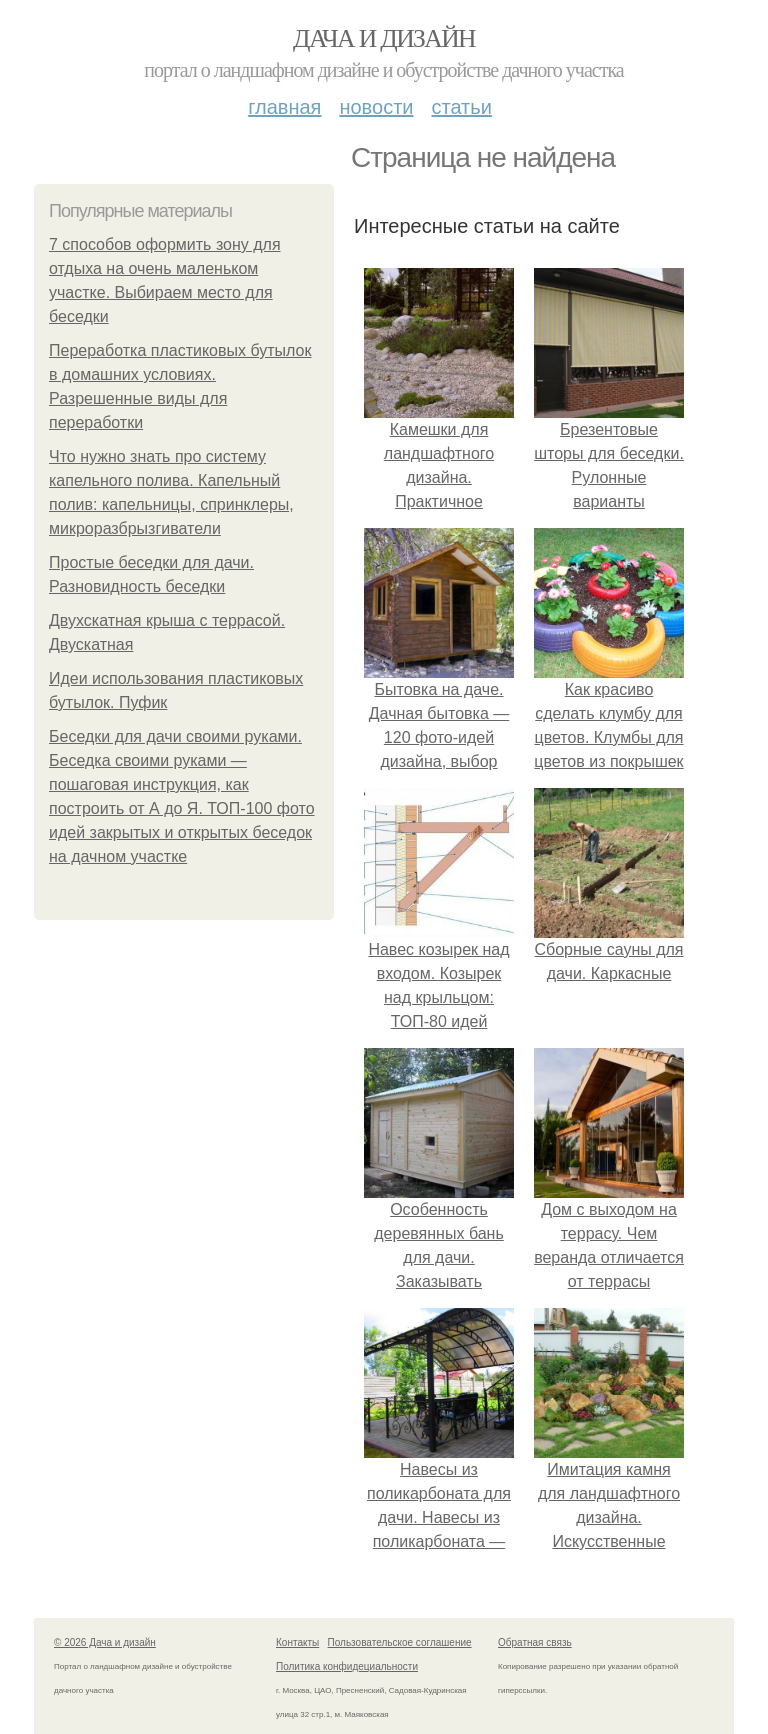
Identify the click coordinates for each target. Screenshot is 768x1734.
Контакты (297, 1642)
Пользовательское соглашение (400, 1642)
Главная (284, 107)
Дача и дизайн (384, 38)
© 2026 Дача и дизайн (105, 1642)
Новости (376, 107)
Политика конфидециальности (347, 1666)
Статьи (461, 107)
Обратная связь (535, 1642)
